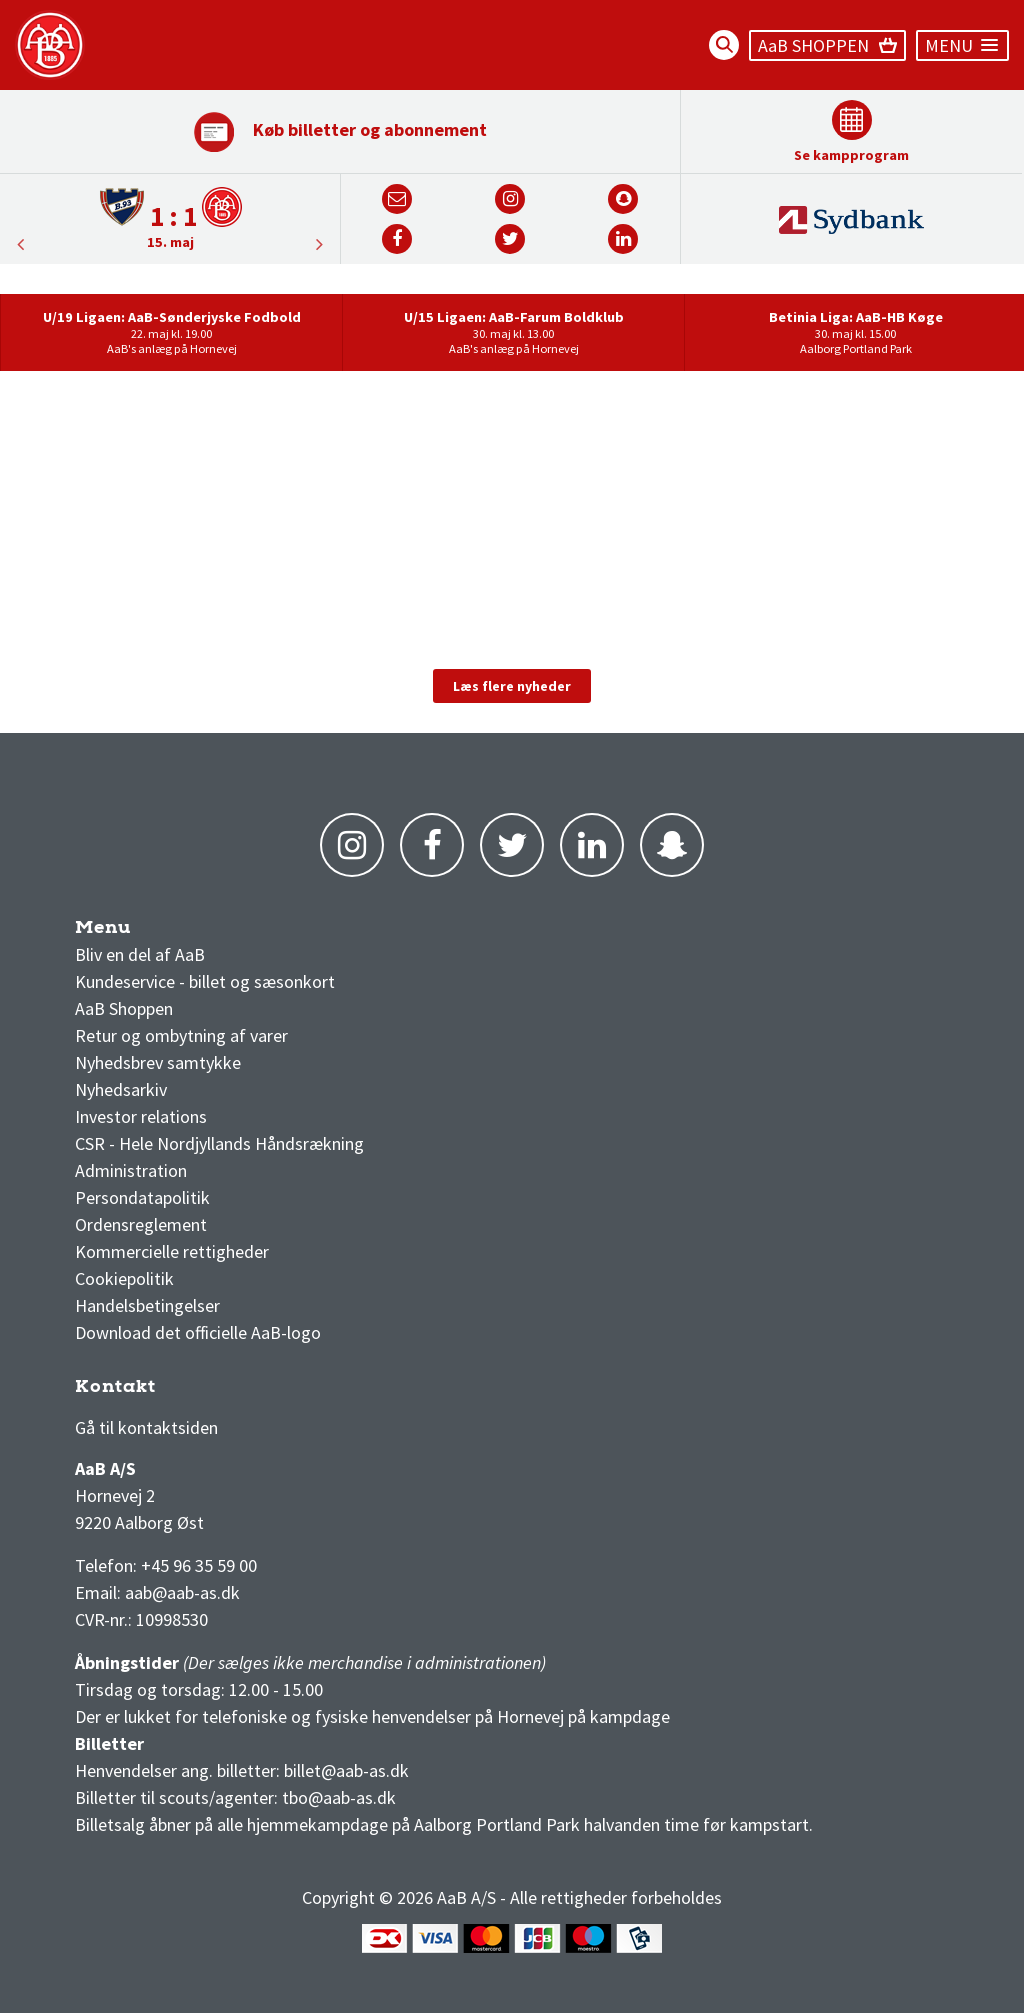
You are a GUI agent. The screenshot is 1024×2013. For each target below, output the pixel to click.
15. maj (170, 242)
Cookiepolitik (124, 1278)
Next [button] (20, 244)
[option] (170, 217)
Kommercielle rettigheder (172, 1251)
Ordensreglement (143, 1224)
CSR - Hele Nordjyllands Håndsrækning (219, 1143)
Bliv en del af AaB (140, 954)
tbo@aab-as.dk (339, 1797)
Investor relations (141, 1116)
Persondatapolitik (142, 1197)
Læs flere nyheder (512, 686)
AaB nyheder (139, 932)
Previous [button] (320, 244)
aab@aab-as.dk (182, 1592)
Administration (131, 1170)
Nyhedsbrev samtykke (158, 1062)
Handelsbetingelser (147, 1305)
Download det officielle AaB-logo (198, 1332)
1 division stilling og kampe (191, 1391)
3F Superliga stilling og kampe (170, 1391)
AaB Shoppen (124, 1008)
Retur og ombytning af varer (181, 1035)
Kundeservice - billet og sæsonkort (205, 981)
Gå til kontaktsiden (146, 1427)
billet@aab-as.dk (346, 1770)
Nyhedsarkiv (121, 1089)
